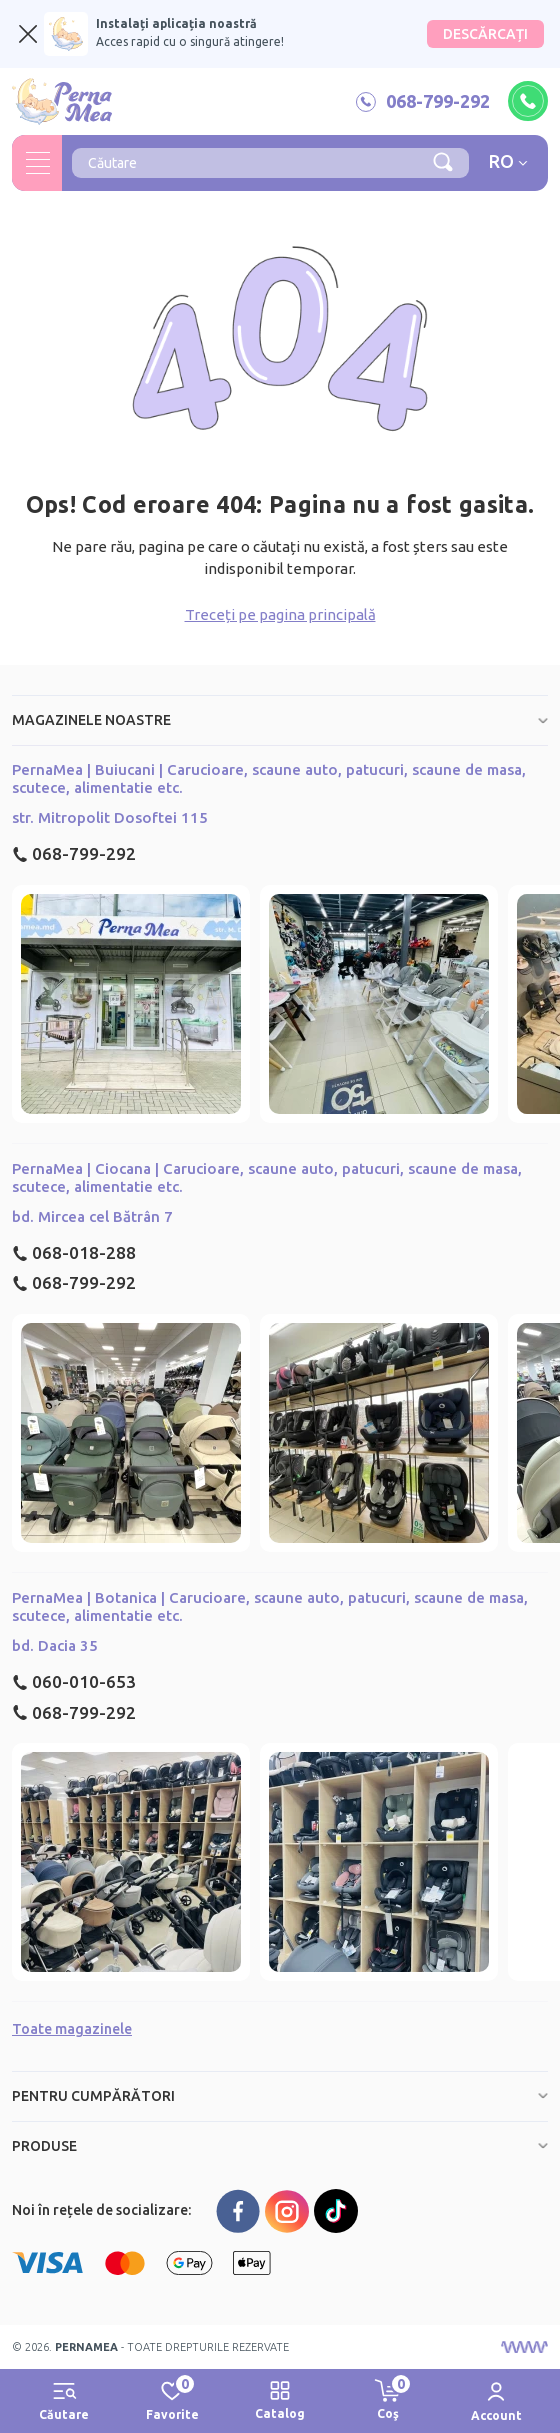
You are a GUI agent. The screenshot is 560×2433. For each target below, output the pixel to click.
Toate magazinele (72, 2029)
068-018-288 (74, 1252)
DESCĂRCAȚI (485, 34)
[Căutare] (443, 161)
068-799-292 (74, 853)
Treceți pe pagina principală (280, 614)
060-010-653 (74, 1681)
